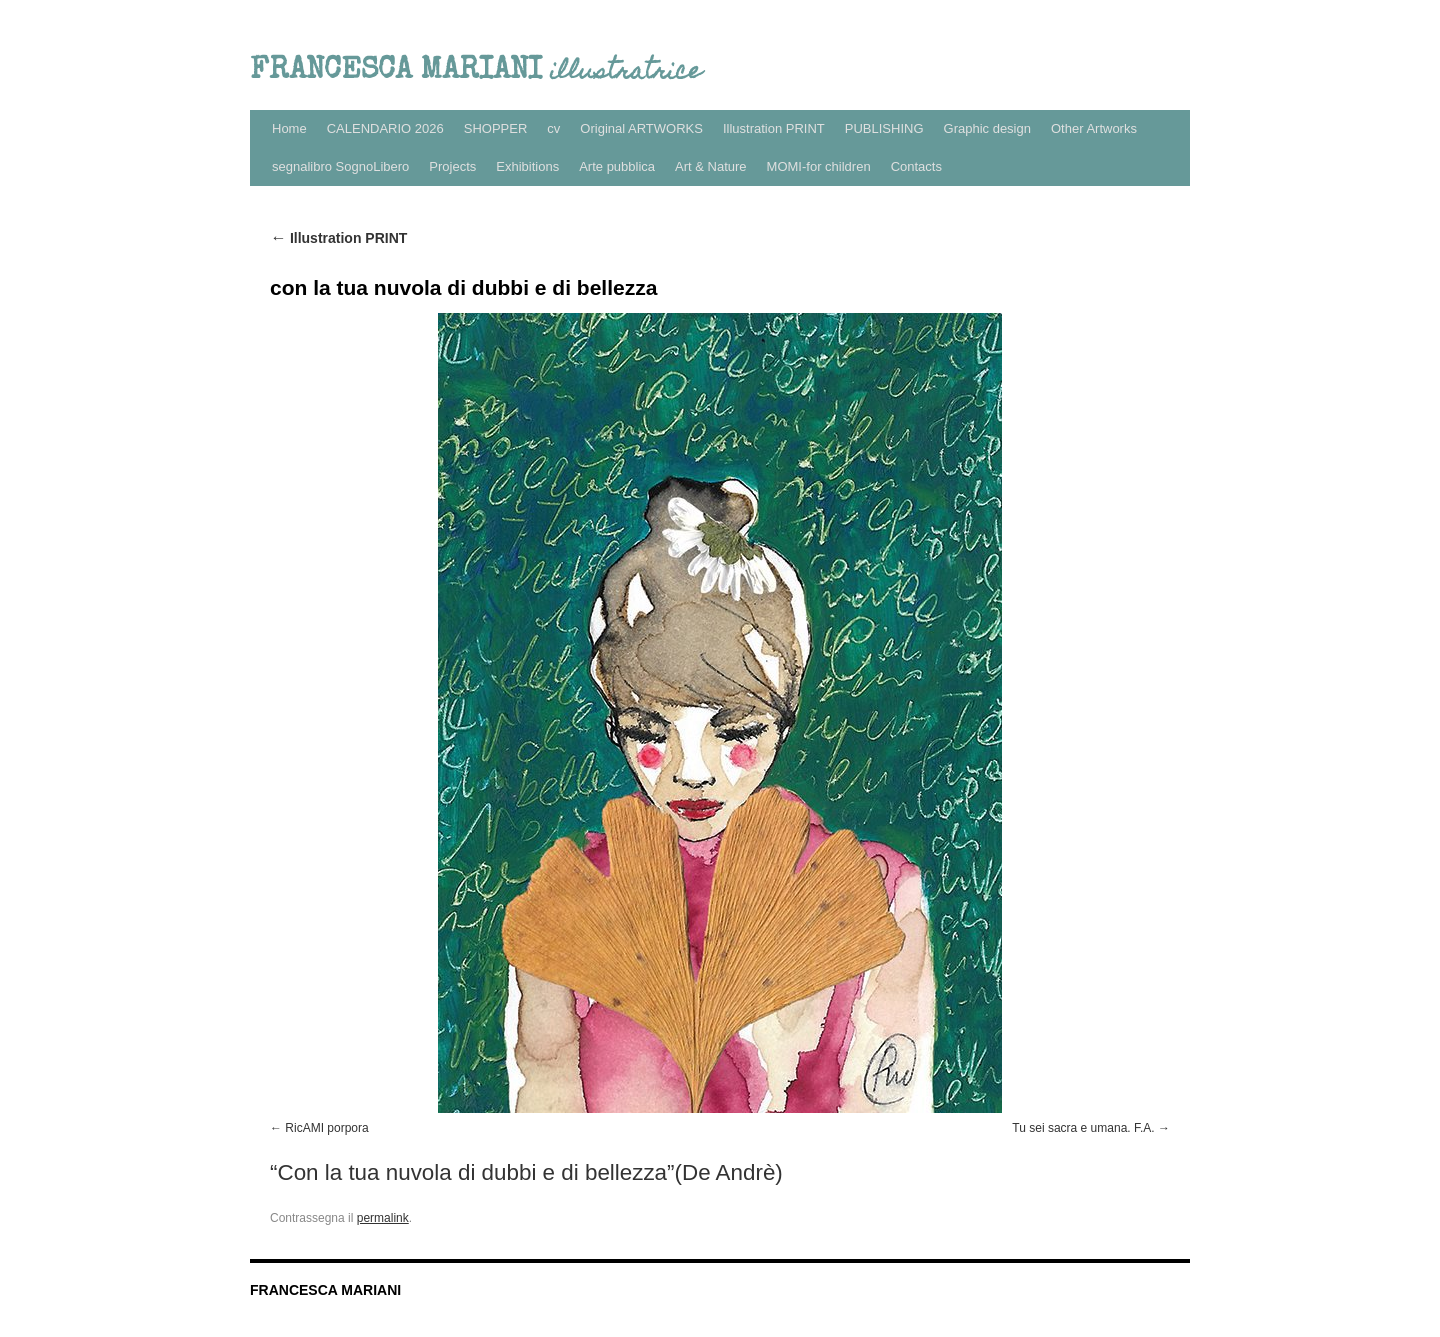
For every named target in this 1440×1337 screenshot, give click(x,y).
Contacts (916, 166)
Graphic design (987, 128)
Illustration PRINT (774, 128)
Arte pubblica (617, 166)
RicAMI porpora (326, 1128)
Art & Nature (711, 166)
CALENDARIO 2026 (385, 128)
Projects (452, 166)
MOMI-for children (819, 166)
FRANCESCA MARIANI (325, 1290)
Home (289, 128)
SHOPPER (496, 128)
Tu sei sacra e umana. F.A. (1083, 1128)
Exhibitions (527, 166)
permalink (383, 1218)
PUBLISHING (884, 128)
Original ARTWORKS (641, 128)
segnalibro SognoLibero (340, 166)
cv (553, 128)
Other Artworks (1094, 128)
